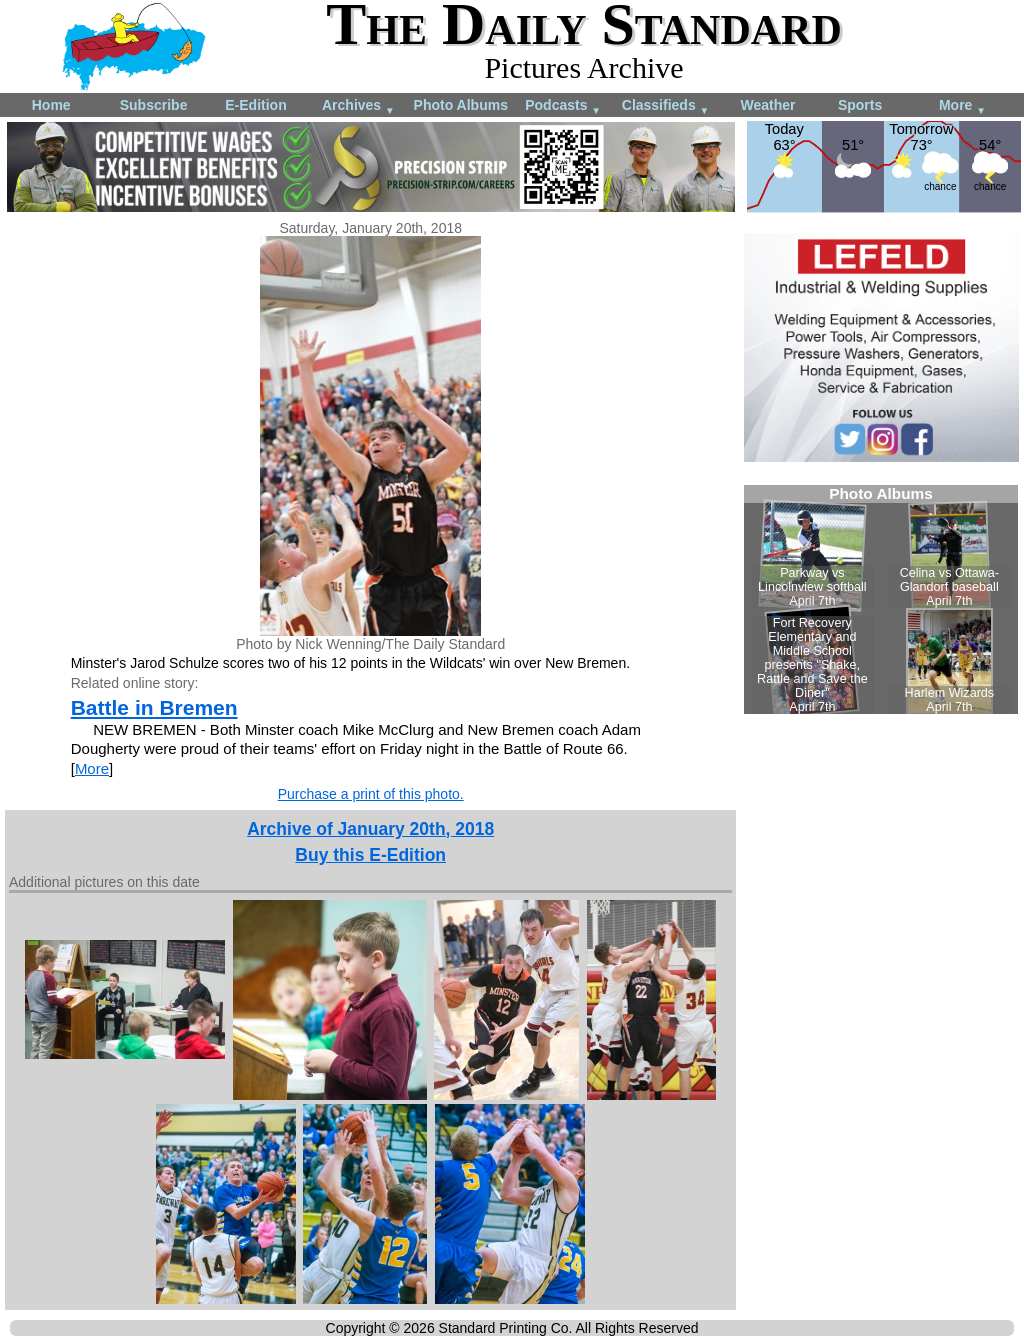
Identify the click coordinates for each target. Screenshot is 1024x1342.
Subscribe (154, 105)
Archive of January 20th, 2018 (370, 829)
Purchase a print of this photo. (371, 794)
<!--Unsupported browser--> (881, 599)
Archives (358, 106)
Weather (767, 105)
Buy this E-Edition (370, 855)
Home (51, 105)
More (962, 106)
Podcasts (563, 106)
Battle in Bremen (154, 707)
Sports (860, 105)
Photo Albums (461, 105)
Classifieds (666, 106)
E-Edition (255, 105)
